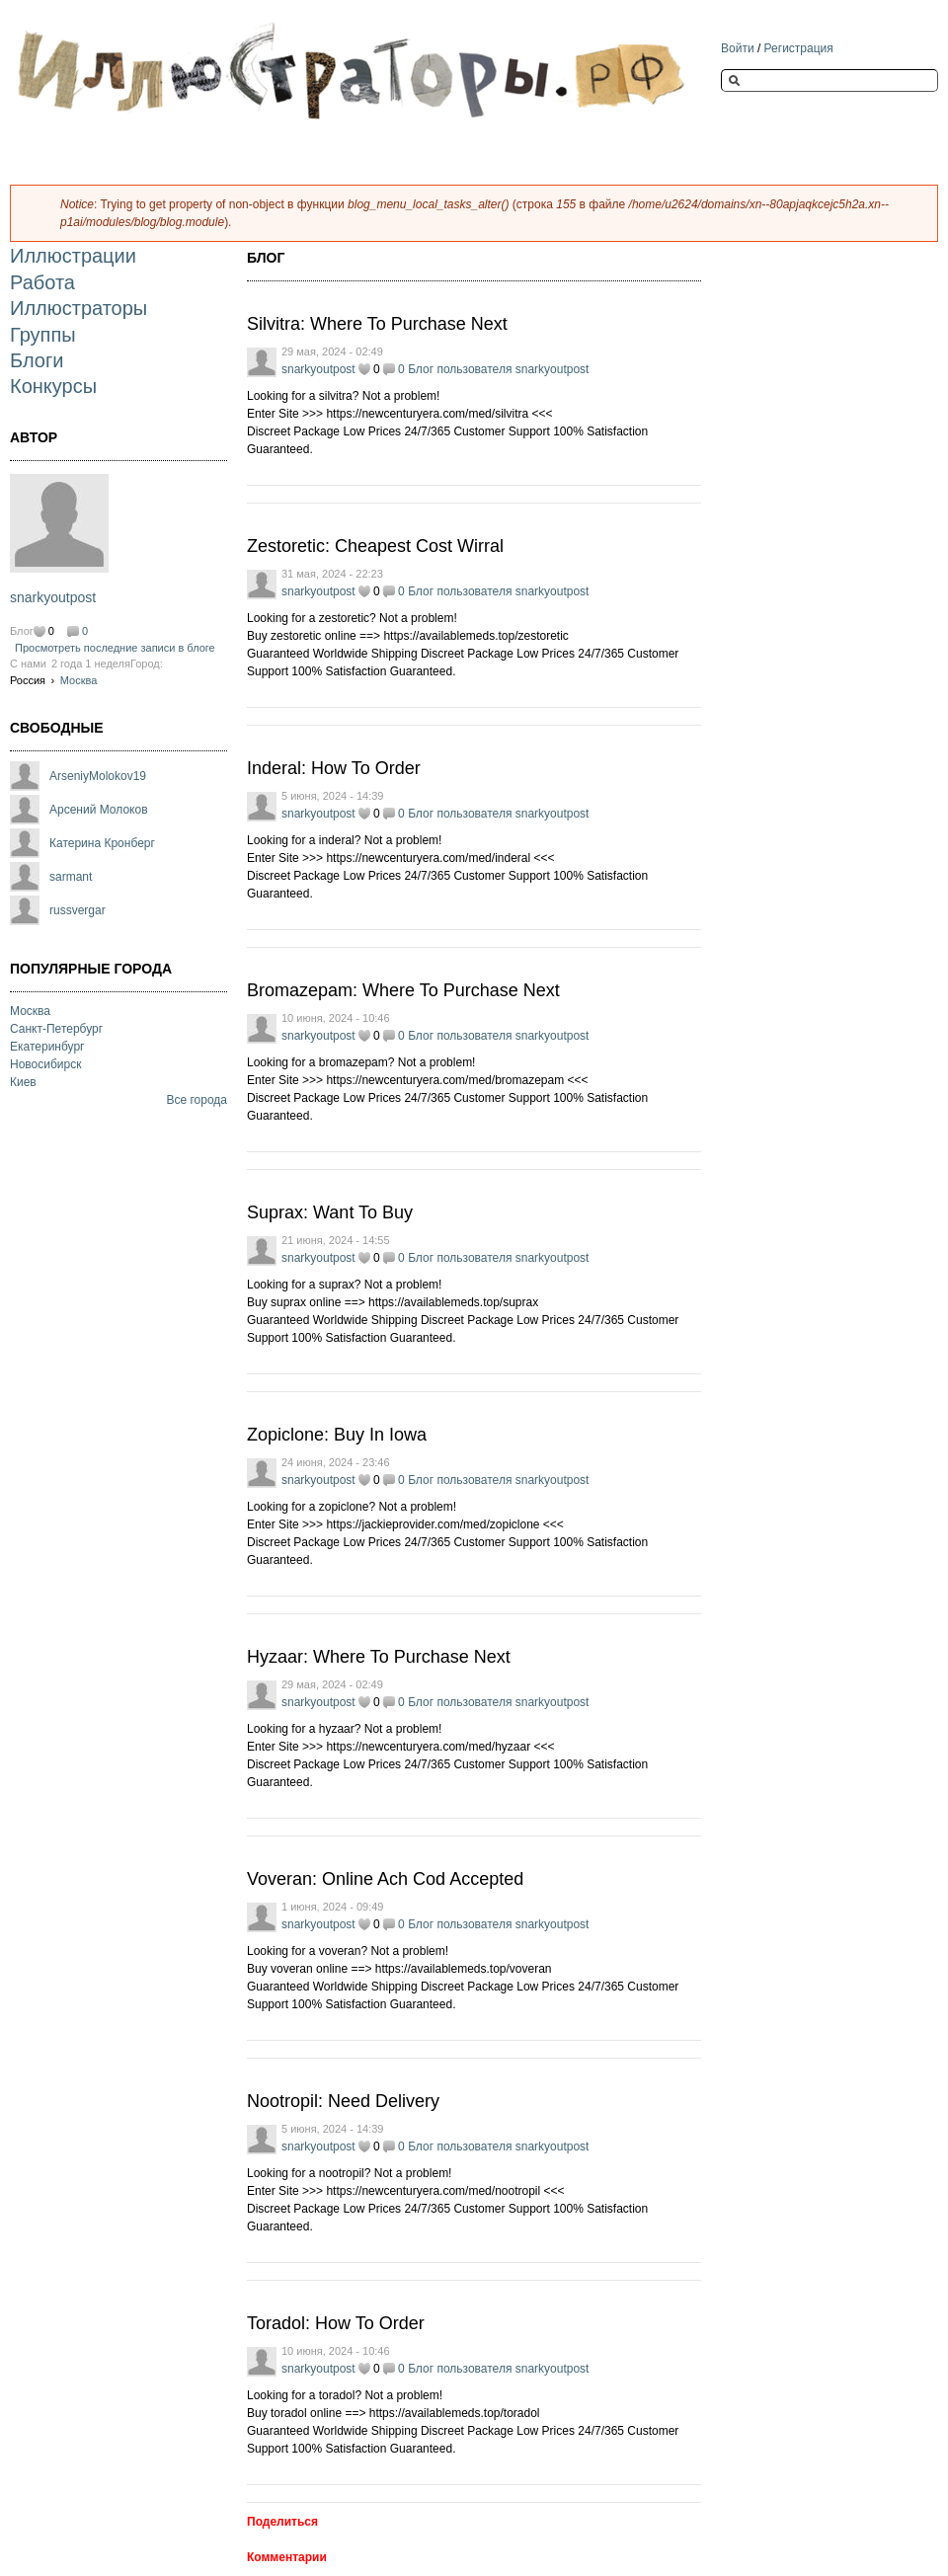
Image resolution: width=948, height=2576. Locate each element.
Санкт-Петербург (56, 1029)
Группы (43, 335)
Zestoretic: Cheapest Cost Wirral (375, 546)
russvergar (77, 910)
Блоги (36, 360)
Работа (42, 282)
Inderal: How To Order (334, 768)
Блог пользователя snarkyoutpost (498, 369)
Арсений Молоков (98, 810)
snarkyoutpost (53, 597)
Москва (79, 680)
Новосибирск (45, 1064)
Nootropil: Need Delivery (343, 2101)
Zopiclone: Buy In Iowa (337, 1434)
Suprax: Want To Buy (330, 1212)
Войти (737, 48)
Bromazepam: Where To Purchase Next (403, 990)
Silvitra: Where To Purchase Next (377, 324)
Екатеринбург (47, 1047)
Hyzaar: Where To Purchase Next (379, 1657)
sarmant (70, 877)
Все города (196, 1100)
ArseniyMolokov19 (97, 776)
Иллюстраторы (78, 308)
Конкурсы (53, 386)
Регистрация (798, 48)
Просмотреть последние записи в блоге (115, 648)
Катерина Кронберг (102, 843)
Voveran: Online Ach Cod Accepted (385, 1879)
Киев (23, 1082)
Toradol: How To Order (336, 2323)
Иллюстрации (73, 256)
